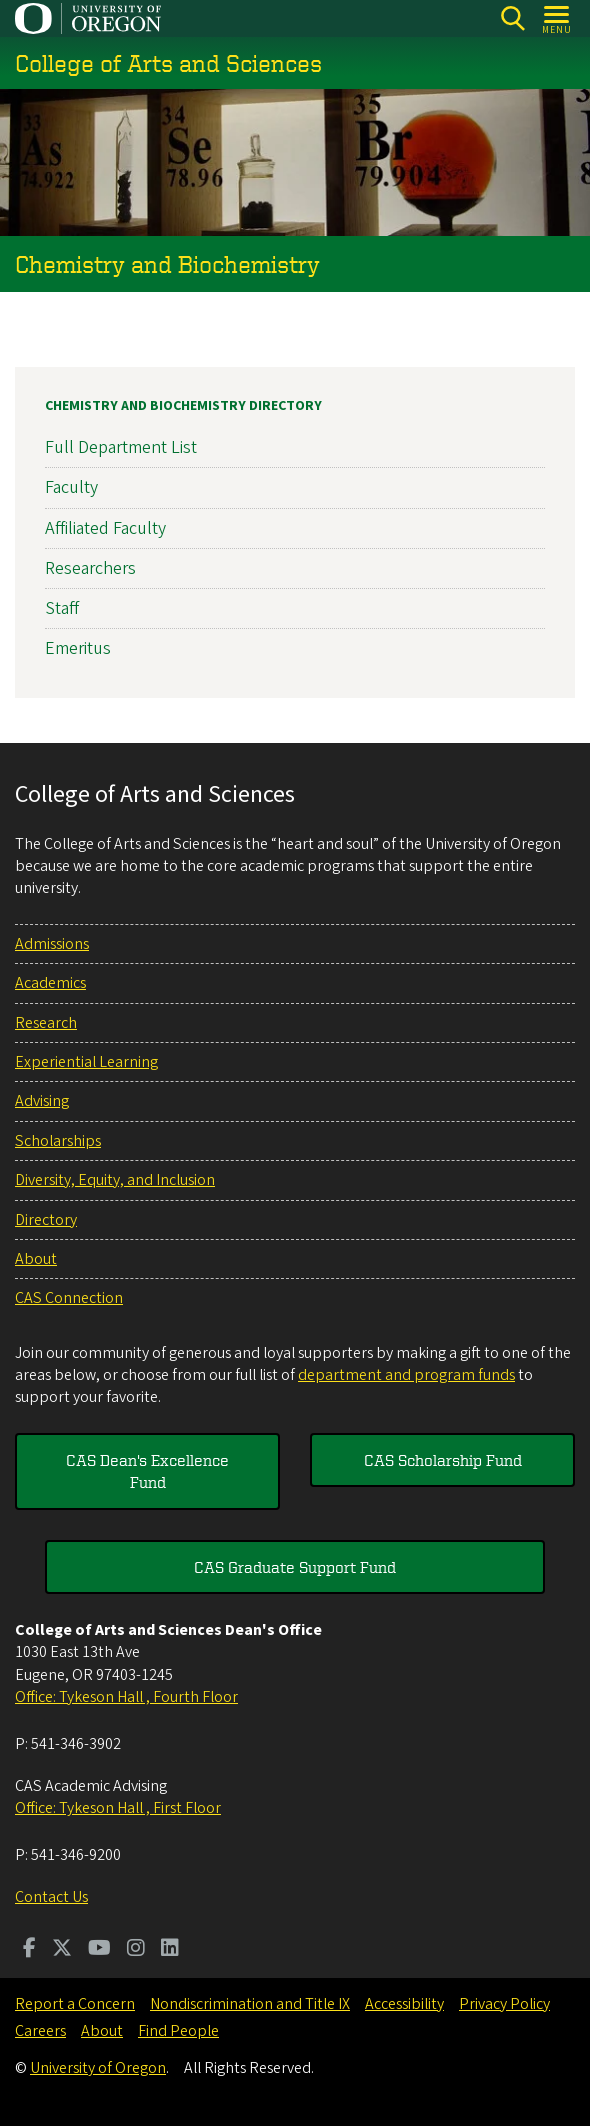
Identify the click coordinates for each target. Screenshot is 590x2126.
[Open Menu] (557, 18)
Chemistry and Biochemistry (167, 264)
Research (46, 1023)
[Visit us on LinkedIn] (170, 1950)
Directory (46, 1220)
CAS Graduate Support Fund (295, 1567)
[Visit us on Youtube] (99, 1950)
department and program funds (406, 1375)
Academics (50, 983)
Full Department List (121, 447)
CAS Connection (69, 1298)
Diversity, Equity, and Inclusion (115, 1180)
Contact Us (51, 1897)
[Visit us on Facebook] (29, 1950)
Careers (40, 2031)
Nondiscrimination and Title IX (250, 2004)
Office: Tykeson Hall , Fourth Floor (126, 1697)
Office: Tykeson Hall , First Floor (118, 1808)
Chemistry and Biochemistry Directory (183, 406)
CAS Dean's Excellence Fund (147, 1471)
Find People (178, 2031)
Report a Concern (75, 2004)
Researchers (90, 568)
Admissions (52, 944)
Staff (62, 608)
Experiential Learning (86, 1062)
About (36, 1259)
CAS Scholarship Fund (443, 1460)
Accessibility (404, 2004)
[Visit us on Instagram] (136, 1950)
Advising (42, 1101)
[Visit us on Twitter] (62, 1950)
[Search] (512, 18)
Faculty (71, 487)
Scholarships (58, 1141)
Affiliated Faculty (105, 527)
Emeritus (78, 648)
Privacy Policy (504, 2004)
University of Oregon (98, 2068)
